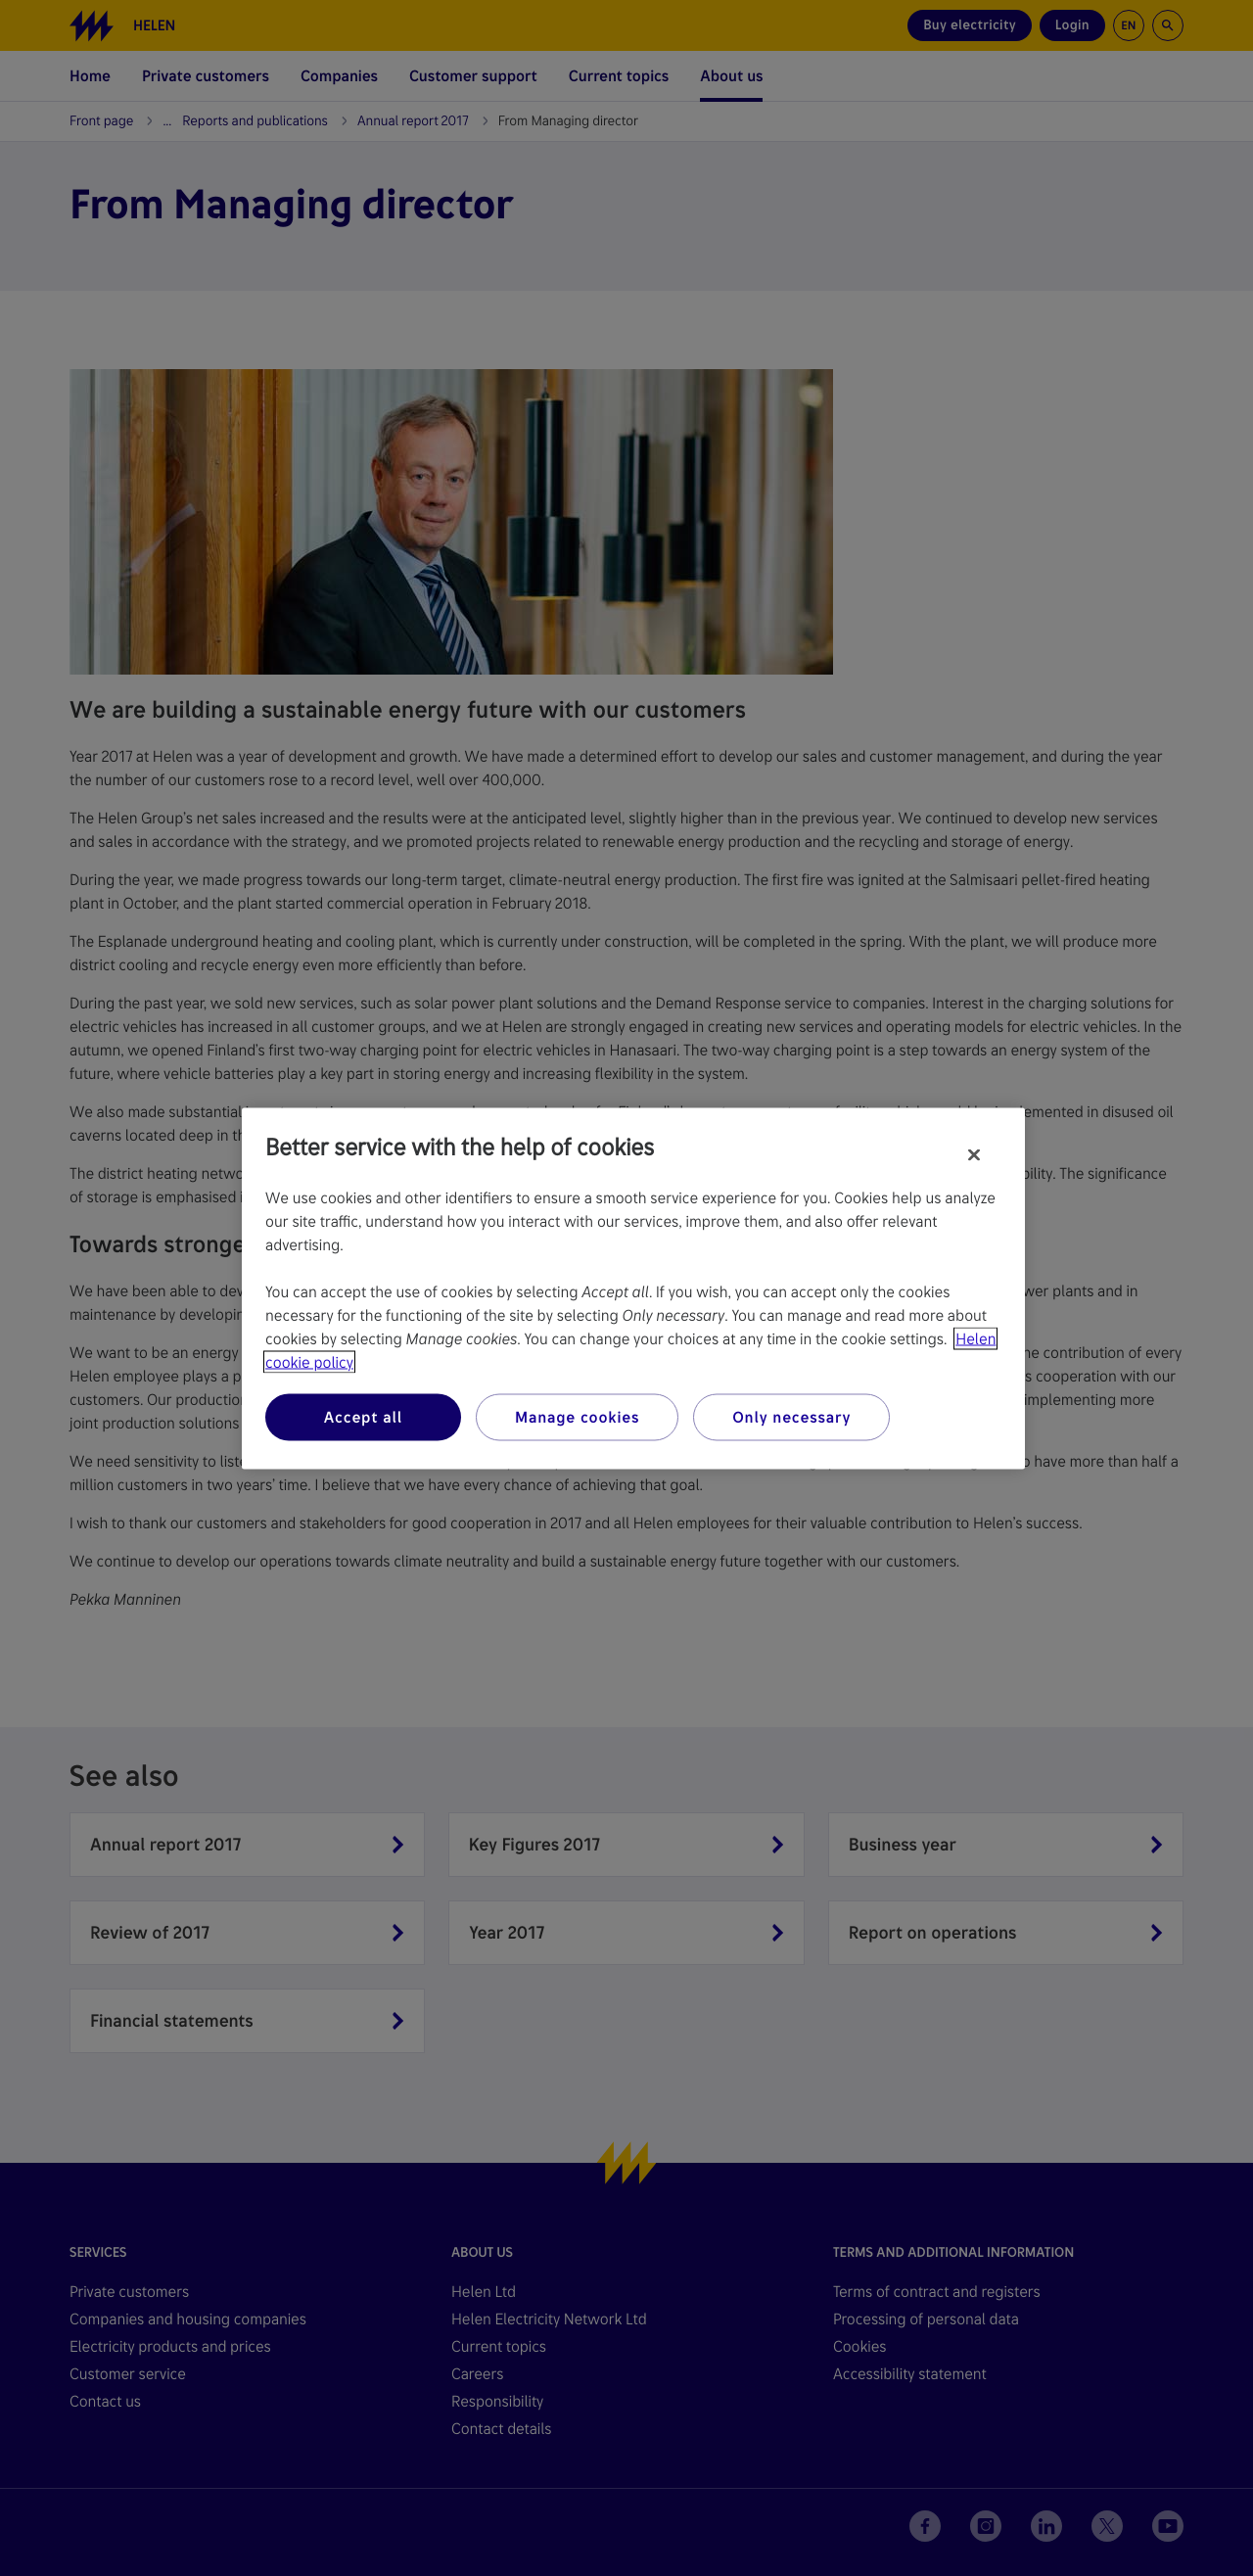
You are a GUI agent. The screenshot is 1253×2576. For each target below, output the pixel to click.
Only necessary (791, 1416)
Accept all (363, 1416)
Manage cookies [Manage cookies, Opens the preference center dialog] (577, 1416)
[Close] (974, 1154)
